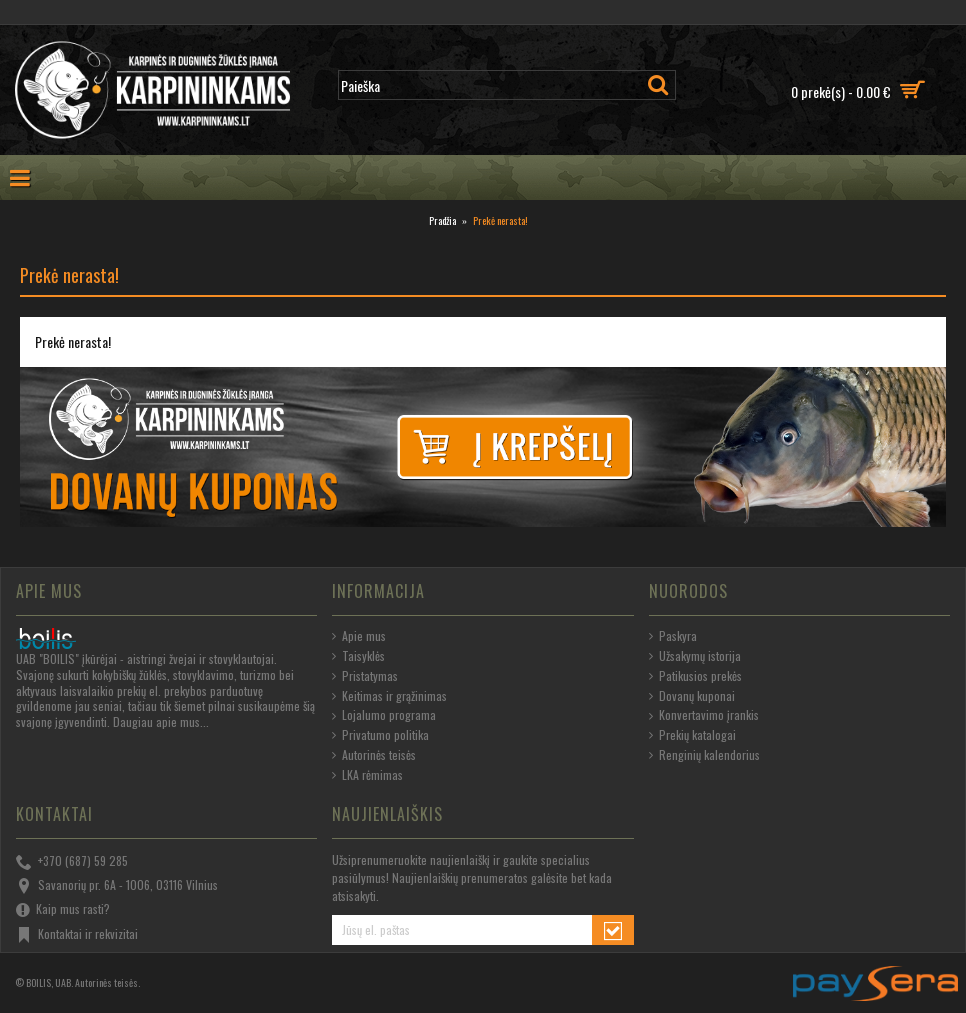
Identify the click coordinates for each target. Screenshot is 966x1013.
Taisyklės (358, 656)
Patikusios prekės (695, 676)
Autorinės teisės (374, 755)
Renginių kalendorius (704, 755)
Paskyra (673, 636)
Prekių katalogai (692, 735)
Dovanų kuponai (692, 696)
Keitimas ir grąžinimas (389, 696)
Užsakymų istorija (695, 656)
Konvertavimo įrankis (704, 715)
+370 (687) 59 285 (72, 862)
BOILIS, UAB (48, 982)
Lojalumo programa (384, 715)
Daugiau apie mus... (161, 721)
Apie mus (359, 636)
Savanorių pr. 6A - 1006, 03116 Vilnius (117, 886)
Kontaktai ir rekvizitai (77, 935)
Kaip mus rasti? (63, 910)
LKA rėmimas (367, 775)
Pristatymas (365, 676)
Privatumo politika (380, 735)
